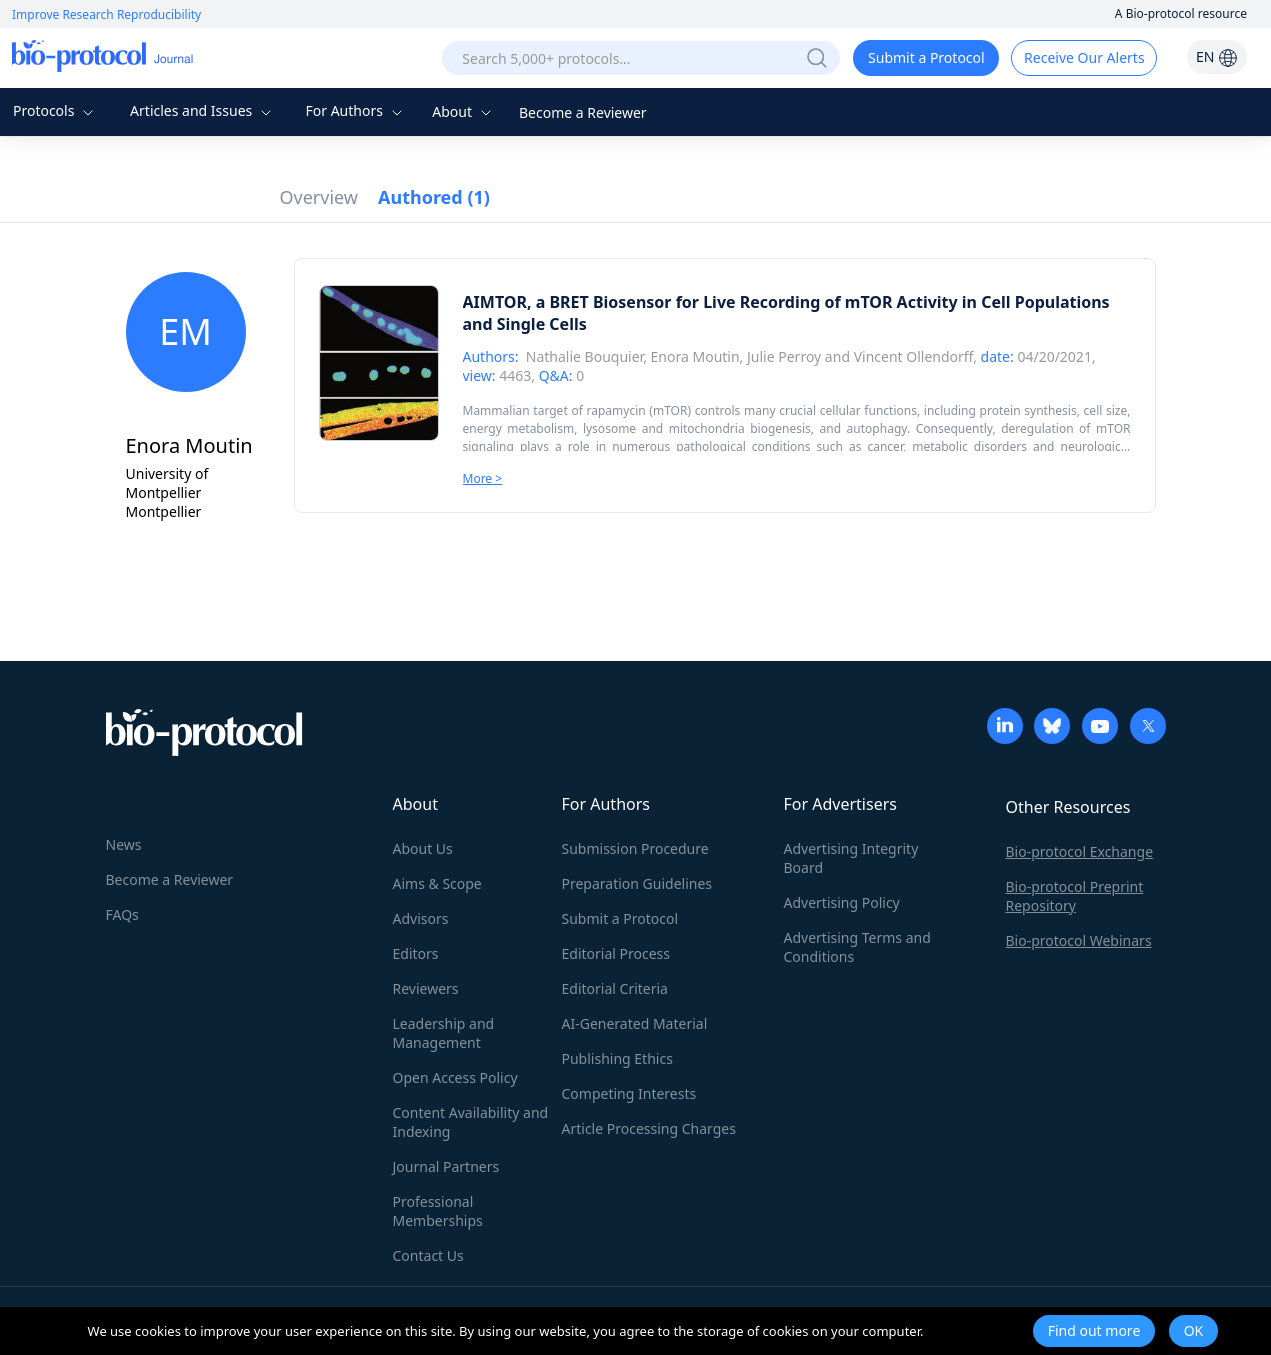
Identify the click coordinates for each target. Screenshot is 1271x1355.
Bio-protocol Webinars (1079, 940)
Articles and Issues (203, 110)
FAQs (122, 914)
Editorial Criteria (615, 988)
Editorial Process (616, 953)
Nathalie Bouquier (584, 356)
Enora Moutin (695, 356)
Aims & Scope (437, 883)
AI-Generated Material (635, 1023)
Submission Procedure (635, 848)
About (463, 111)
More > (483, 478)
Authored (434, 197)
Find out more (1094, 1330)
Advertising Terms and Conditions (857, 947)
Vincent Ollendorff (914, 356)
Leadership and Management (444, 1033)
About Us (423, 848)
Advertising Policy (842, 902)
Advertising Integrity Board (851, 858)
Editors (416, 953)
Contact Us (428, 1255)
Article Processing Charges (649, 1128)
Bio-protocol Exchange (1080, 851)
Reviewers (426, 988)
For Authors (355, 110)
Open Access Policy (455, 1077)
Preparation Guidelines (637, 883)
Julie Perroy (784, 356)
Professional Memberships (438, 1211)
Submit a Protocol (926, 57)
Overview (319, 197)
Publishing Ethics (617, 1058)
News (124, 844)
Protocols (55, 110)
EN (1217, 56)
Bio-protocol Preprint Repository (1075, 896)
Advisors (421, 918)
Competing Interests (629, 1093)
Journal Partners (446, 1166)
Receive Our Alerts (1084, 57)
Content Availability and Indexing (471, 1122)
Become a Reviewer (583, 112)
